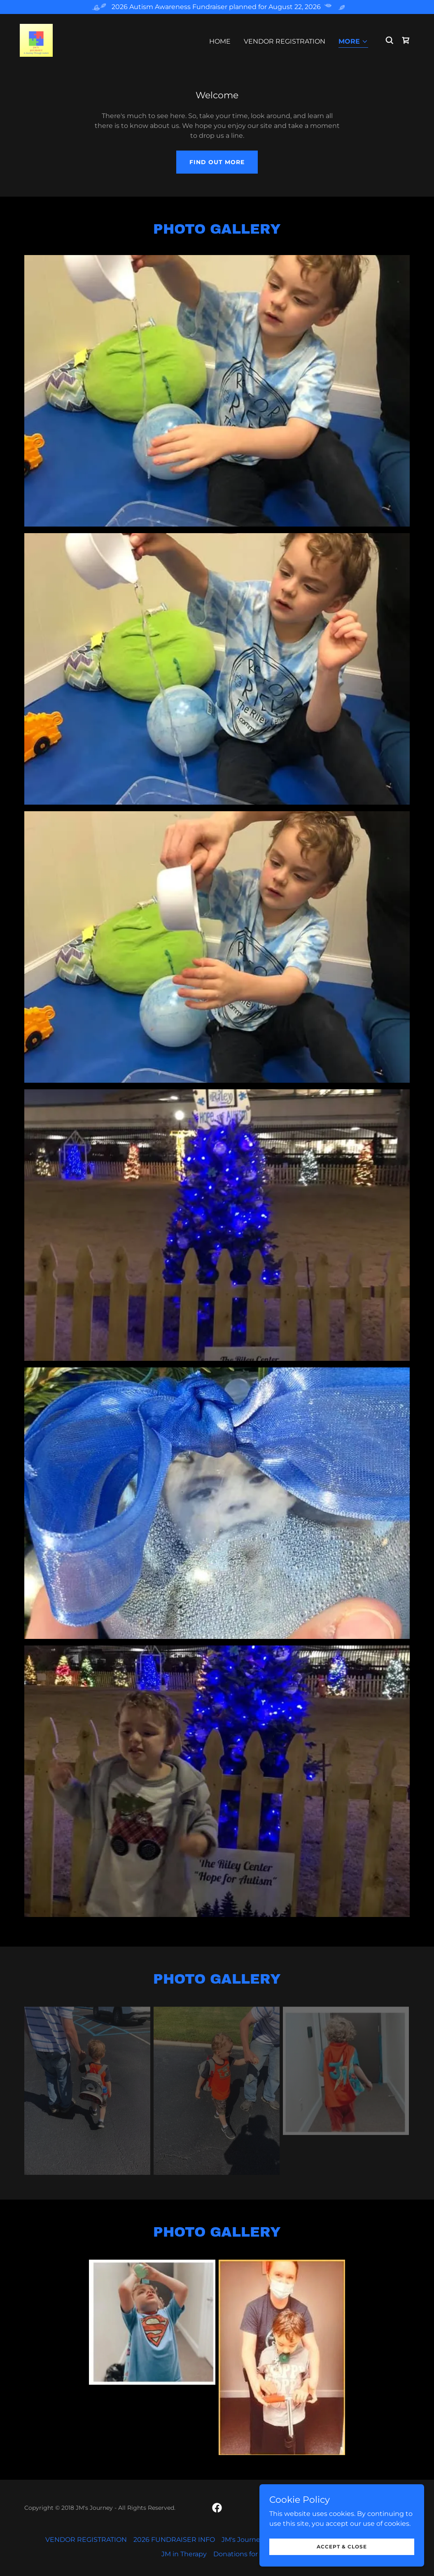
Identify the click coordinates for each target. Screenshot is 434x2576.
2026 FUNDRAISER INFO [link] (174, 2540)
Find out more (217, 162)
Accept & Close (342, 2547)
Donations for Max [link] (243, 2554)
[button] (353, 42)
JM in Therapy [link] (184, 2554)
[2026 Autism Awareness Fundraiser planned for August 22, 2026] (217, 7)
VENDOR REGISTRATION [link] (284, 41)
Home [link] (220, 41)
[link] (36, 40)
